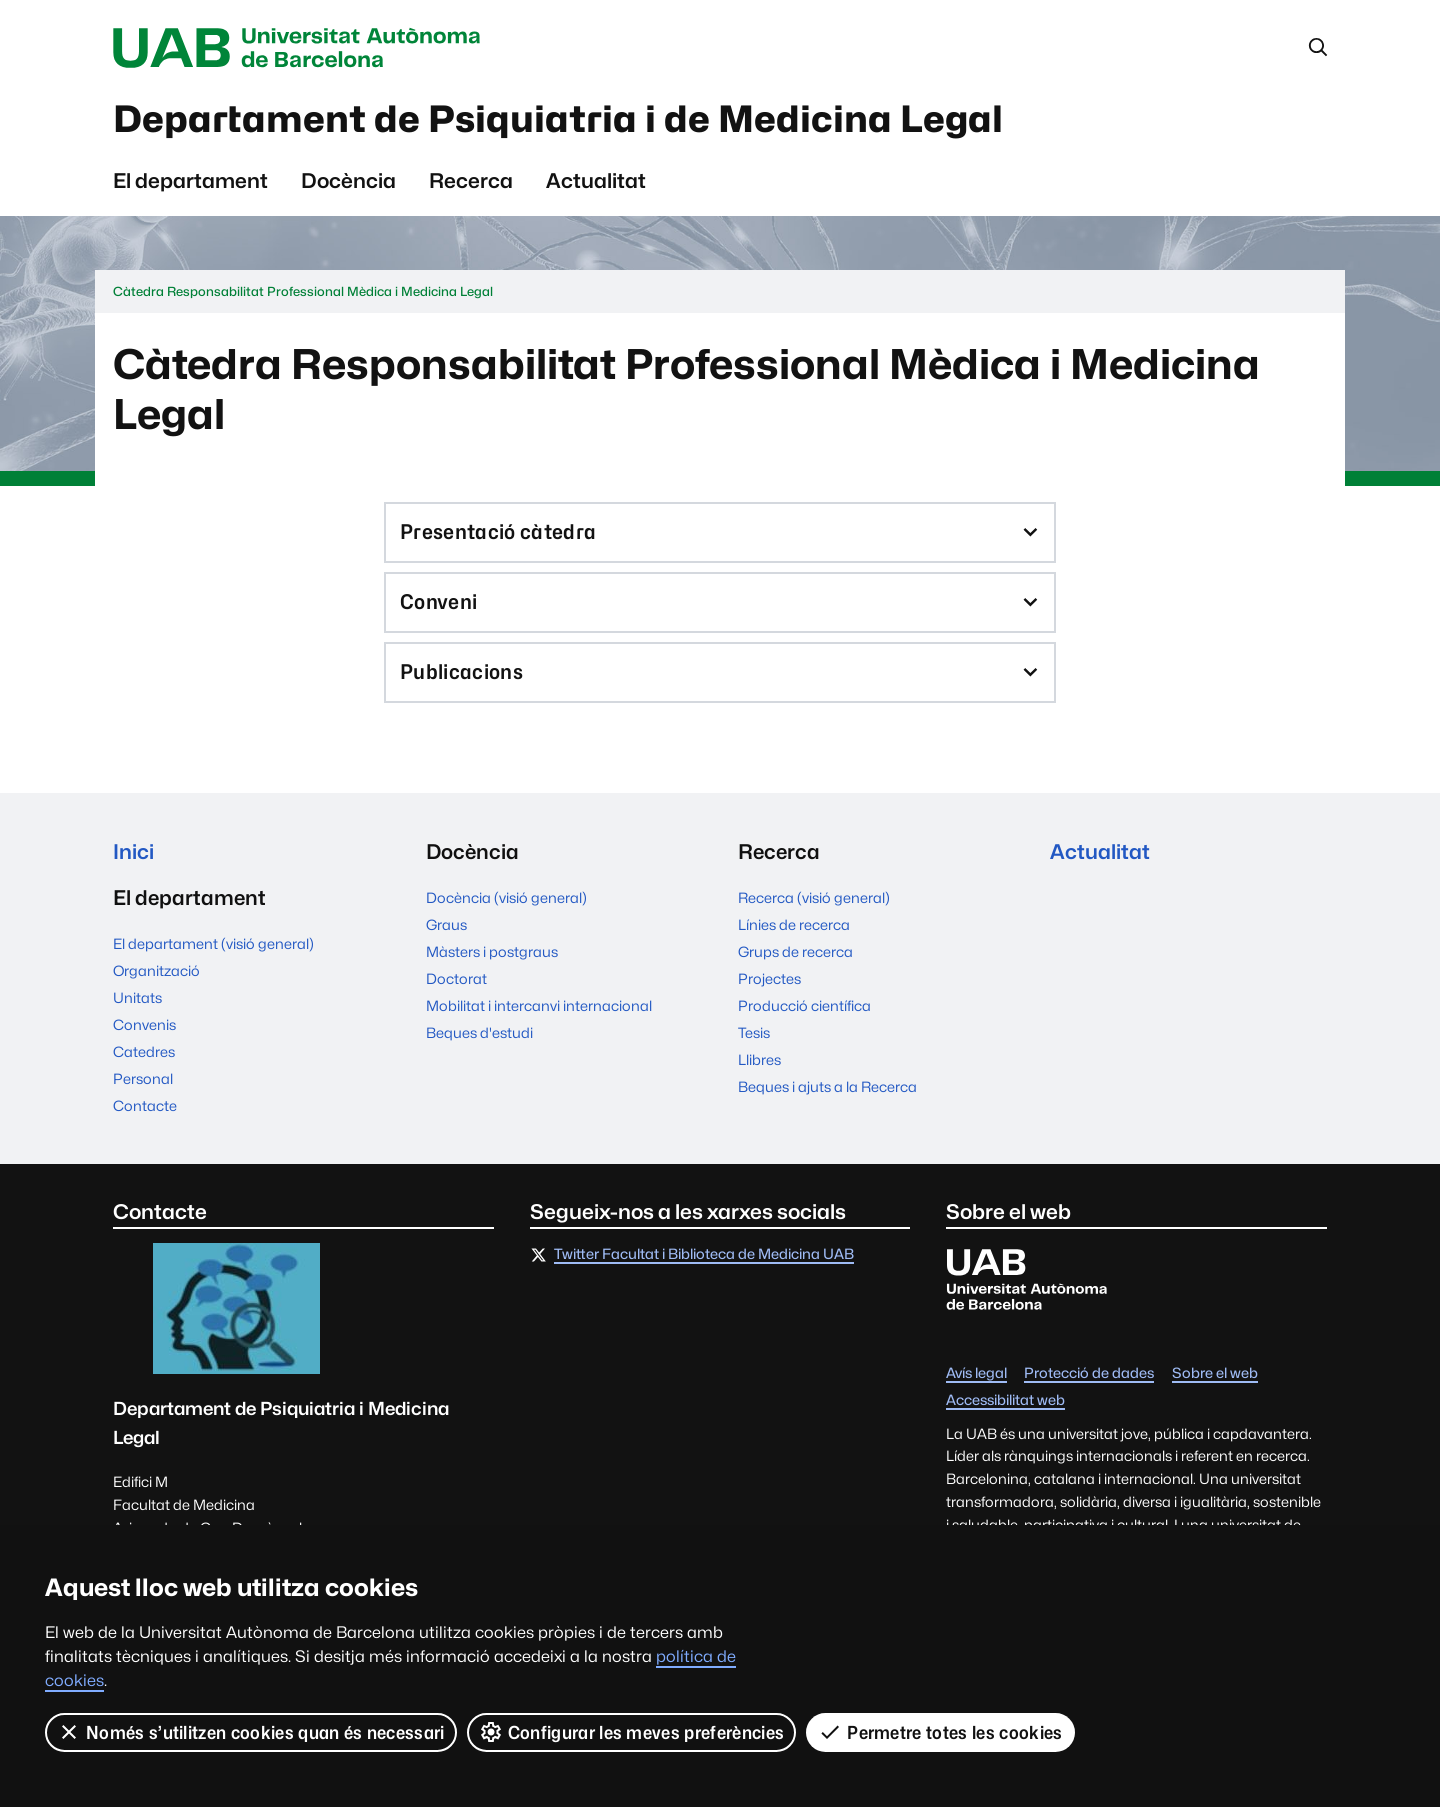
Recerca (471, 180)
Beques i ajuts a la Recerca (827, 1086)
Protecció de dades (1089, 1373)
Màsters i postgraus (492, 951)
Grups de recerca (795, 951)
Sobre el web (1215, 1373)
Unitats (137, 998)
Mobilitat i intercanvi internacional (539, 1005)
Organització (156, 971)
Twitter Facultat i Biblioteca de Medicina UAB (704, 1254)
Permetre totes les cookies (940, 1732)
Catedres (144, 1052)
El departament (190, 180)
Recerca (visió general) (814, 897)
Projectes (769, 978)
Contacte (145, 1106)
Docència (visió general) (506, 897)
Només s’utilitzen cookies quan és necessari (251, 1732)
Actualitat (596, 180)
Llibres (759, 1059)
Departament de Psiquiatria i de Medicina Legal (558, 119)
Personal (143, 1079)
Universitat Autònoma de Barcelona (302, 48)
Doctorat (456, 978)
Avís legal (976, 1373)
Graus (446, 924)
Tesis (754, 1032)
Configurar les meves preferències (632, 1732)
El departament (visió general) (213, 944)
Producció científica (804, 1005)
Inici (133, 851)
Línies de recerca (794, 924)
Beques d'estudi (479, 1032)
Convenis (144, 1025)
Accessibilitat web (1005, 1400)
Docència (348, 180)
